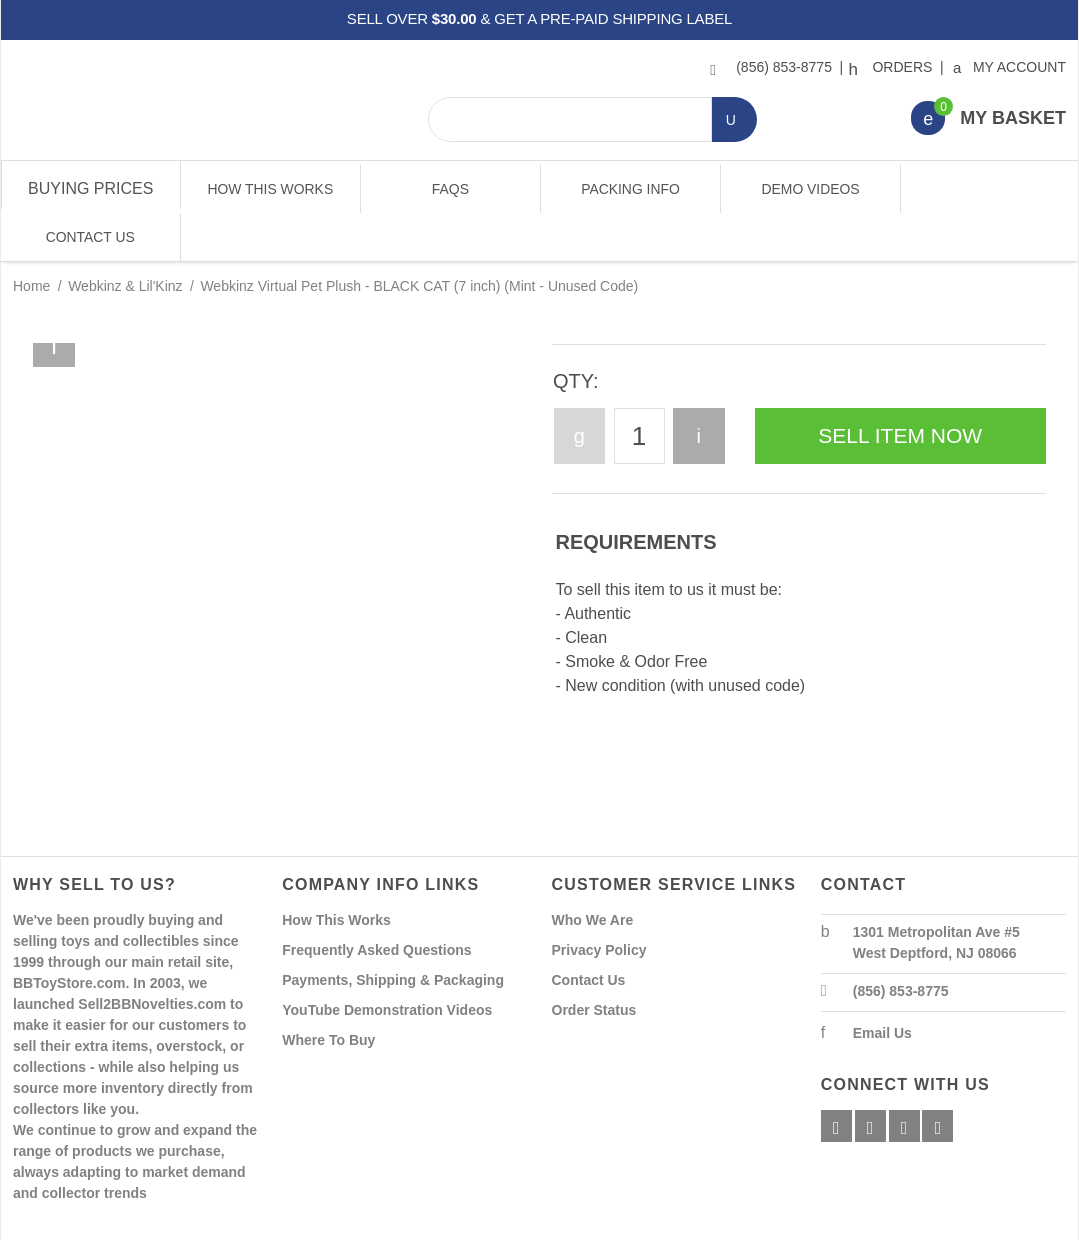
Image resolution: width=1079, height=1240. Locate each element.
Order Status (594, 962)
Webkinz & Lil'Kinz (125, 238)
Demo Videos (808, 189)
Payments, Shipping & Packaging (393, 932)
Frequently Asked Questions (376, 902)
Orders (893, 67)
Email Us (882, 985)
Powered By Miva (326, 1223)
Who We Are (593, 872)
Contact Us (987, 189)
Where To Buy (328, 992)
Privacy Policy (599, 902)
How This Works (270, 189)
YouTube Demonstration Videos (387, 962)
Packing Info (628, 189)
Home (31, 238)
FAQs (449, 189)
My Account (1010, 67)
